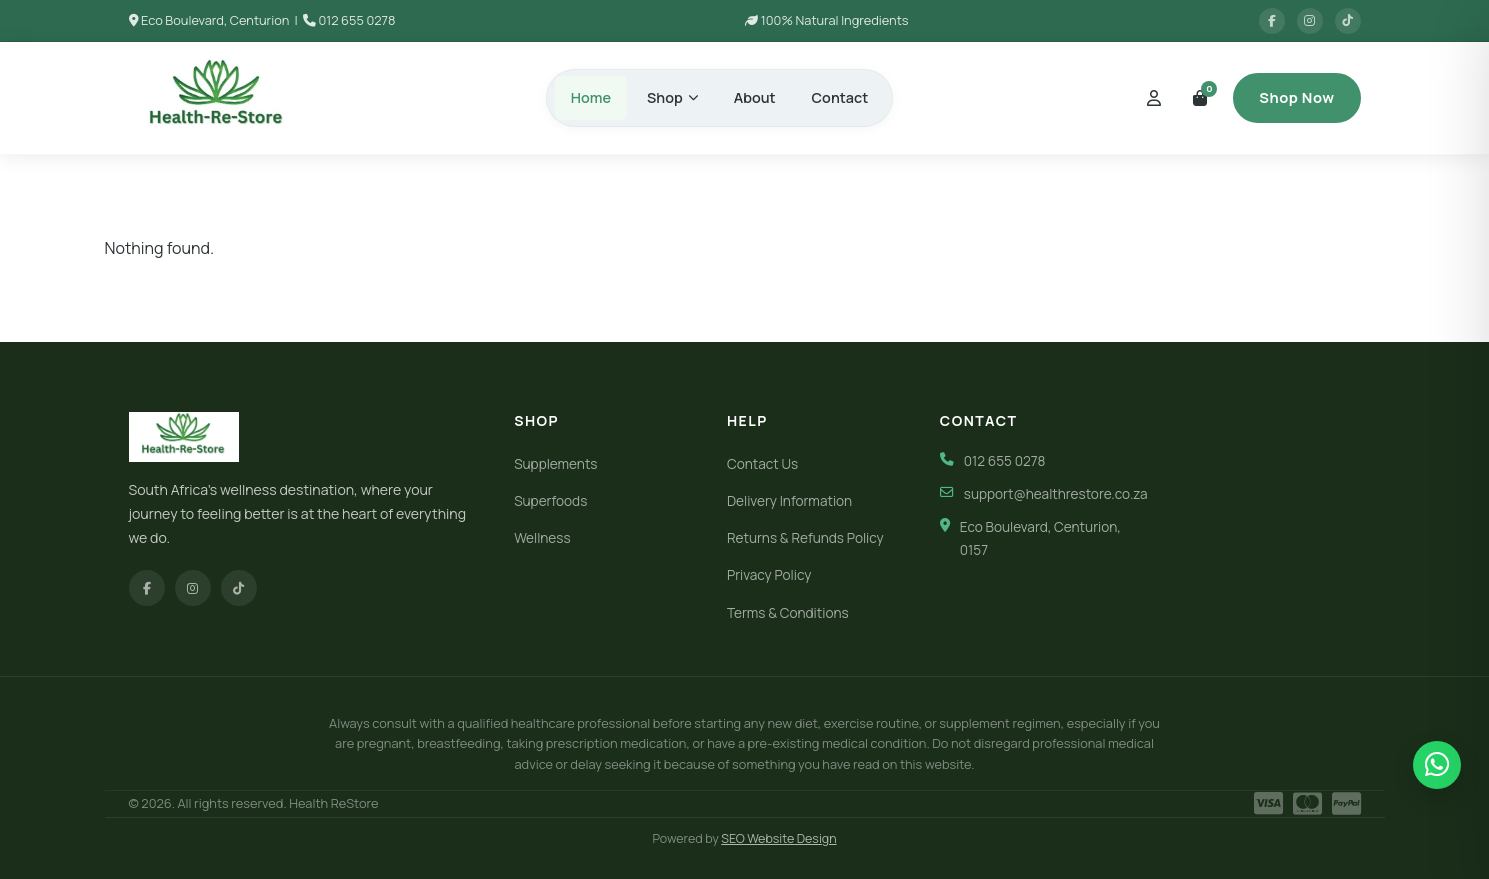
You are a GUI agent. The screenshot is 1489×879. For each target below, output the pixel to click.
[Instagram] (193, 588)
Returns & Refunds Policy (805, 538)
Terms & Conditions (788, 613)
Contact (840, 97)
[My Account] (1154, 98)
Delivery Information (789, 501)
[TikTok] (239, 588)
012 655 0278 (356, 20)
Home (591, 97)
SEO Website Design (778, 838)
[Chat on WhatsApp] (1437, 765)
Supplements (555, 464)
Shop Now (1296, 97)
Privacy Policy (769, 575)
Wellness (542, 538)
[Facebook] (147, 588)
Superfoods (550, 501)
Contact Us (762, 464)
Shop (672, 97)
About (755, 97)
